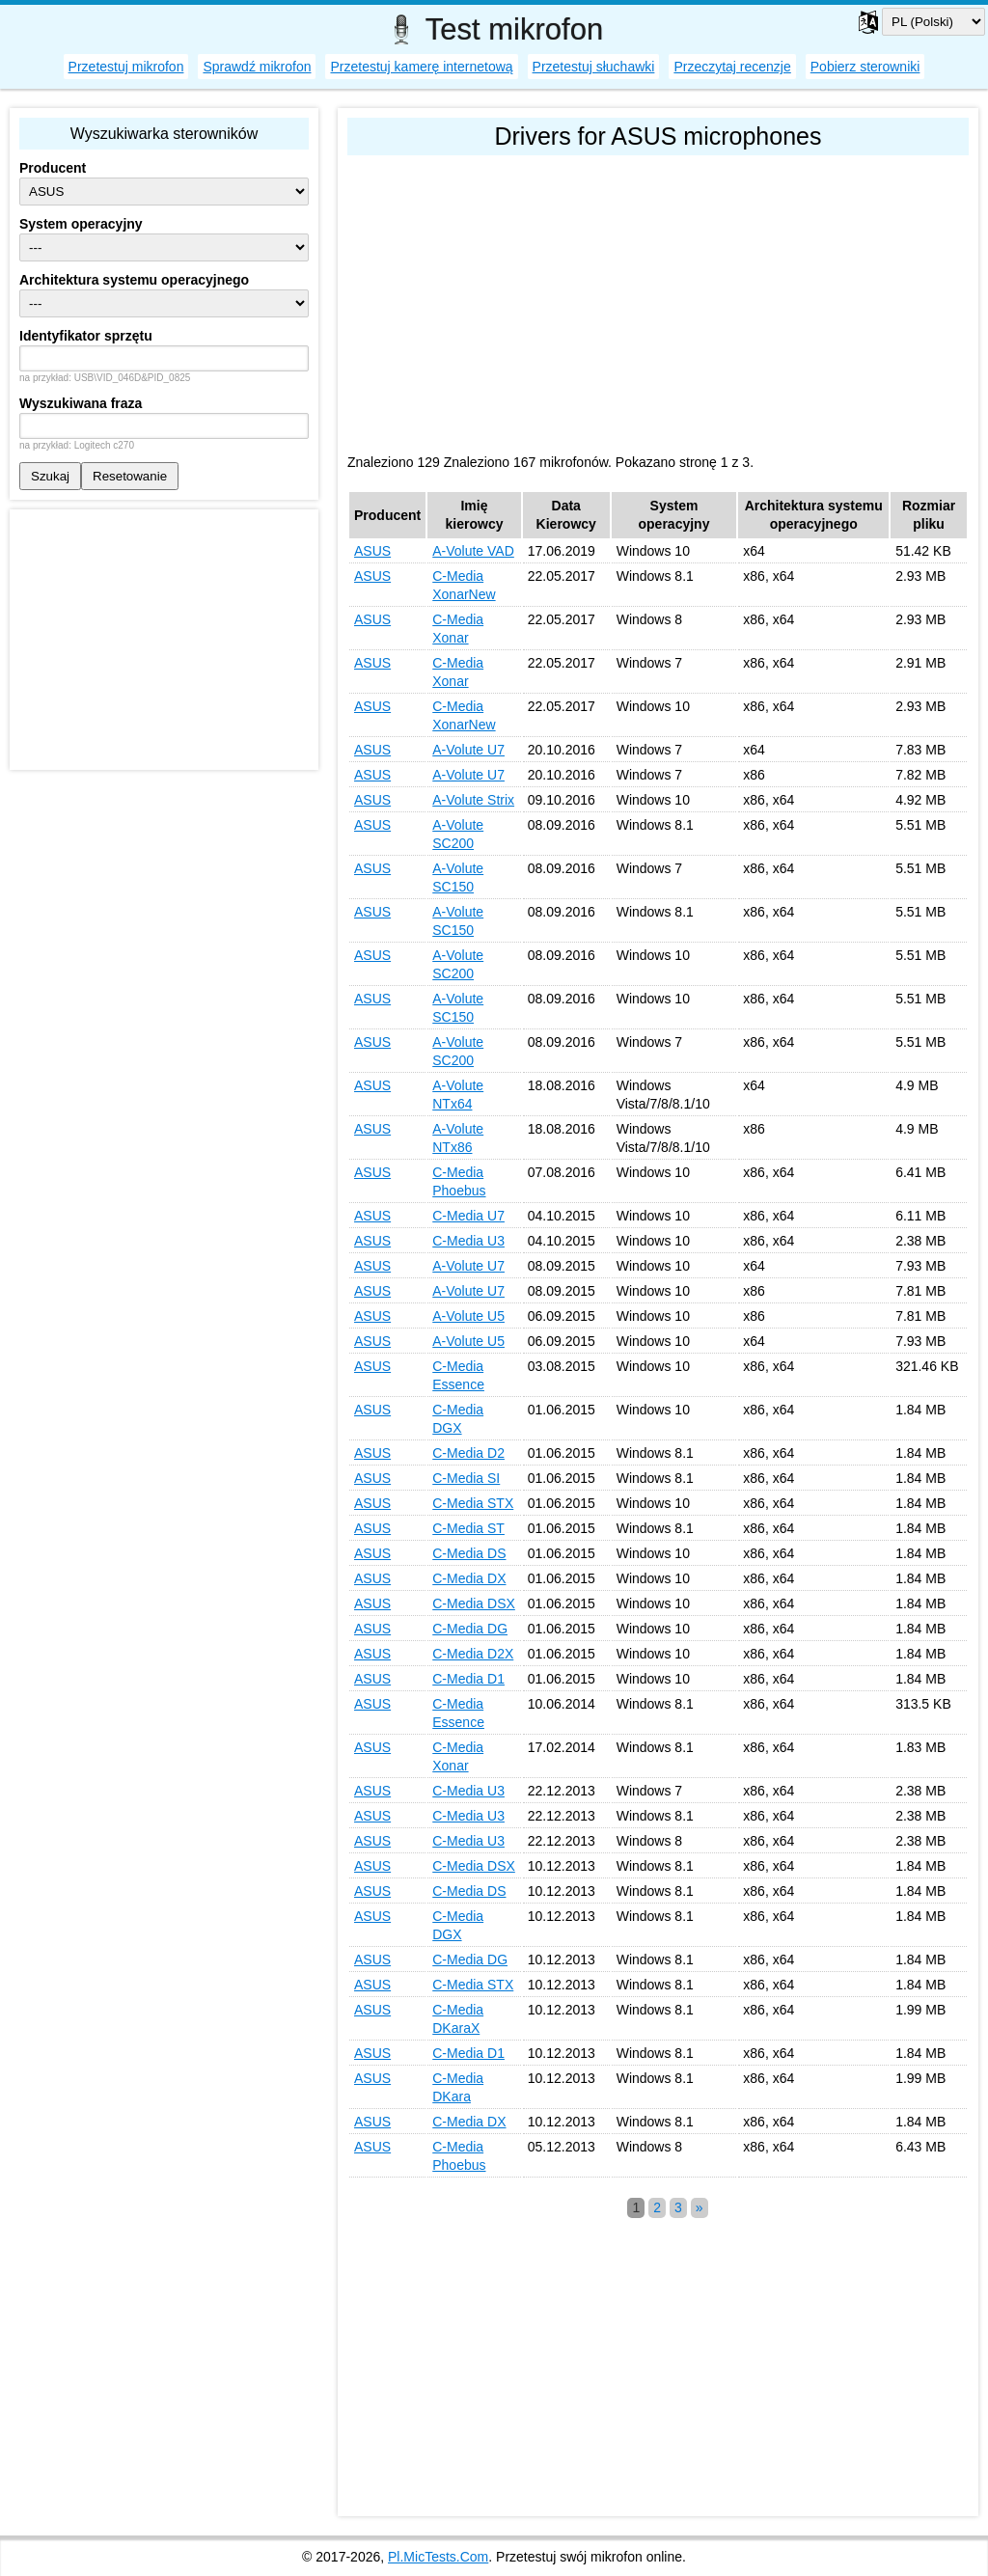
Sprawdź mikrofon (257, 66)
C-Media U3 (468, 1240)
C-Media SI (466, 1478)
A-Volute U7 (468, 749)
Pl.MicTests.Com (438, 2556)
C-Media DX (469, 1578)
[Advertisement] (658, 300)
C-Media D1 (468, 1678)
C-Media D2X (472, 1653)
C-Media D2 (468, 1453)
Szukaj (50, 476)
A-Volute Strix (473, 800)
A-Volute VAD (473, 551)
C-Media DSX (473, 1603)
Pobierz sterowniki (865, 66)
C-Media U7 (468, 1215)
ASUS (372, 551)
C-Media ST (468, 1528)
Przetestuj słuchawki (594, 66)
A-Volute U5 (468, 1316)
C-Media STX (472, 1503)
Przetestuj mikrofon (126, 66)
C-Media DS (469, 1553)
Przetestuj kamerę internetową (421, 66)
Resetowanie (130, 476)
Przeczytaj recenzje (731, 66)
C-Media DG (470, 1628)
